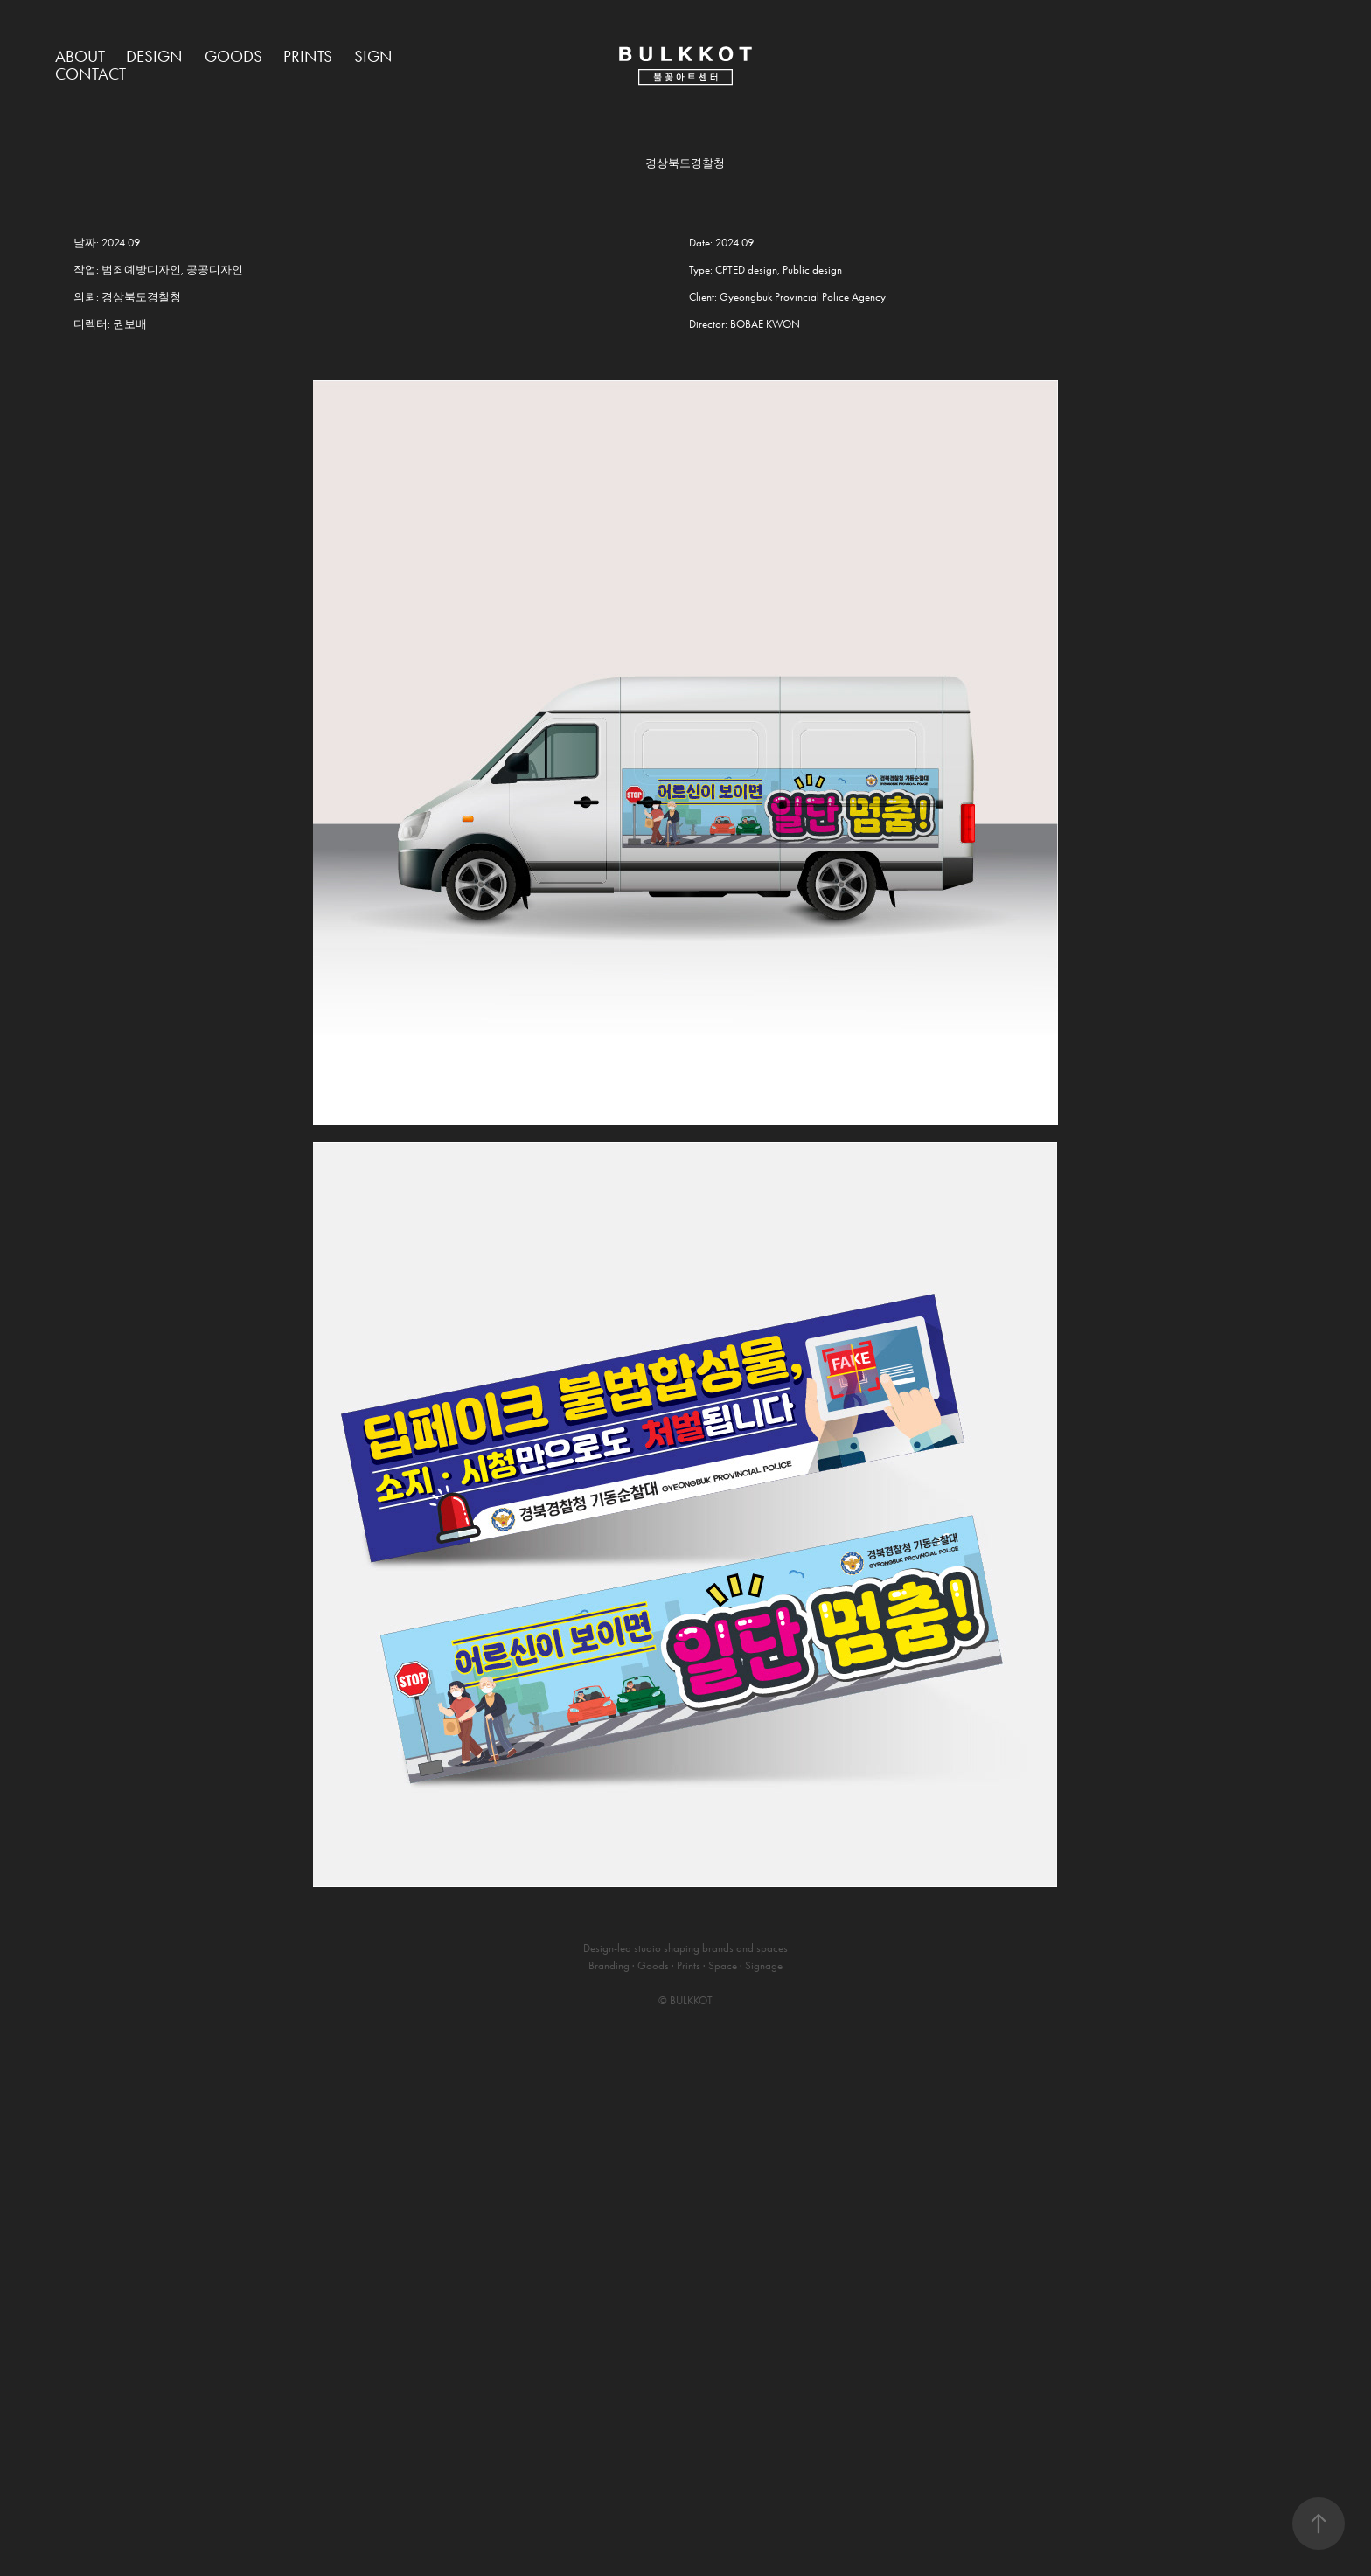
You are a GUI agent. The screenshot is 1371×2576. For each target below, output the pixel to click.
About (80, 56)
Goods (233, 56)
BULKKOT (691, 2000)
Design (154, 56)
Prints (307, 56)
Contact (90, 74)
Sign (373, 56)
